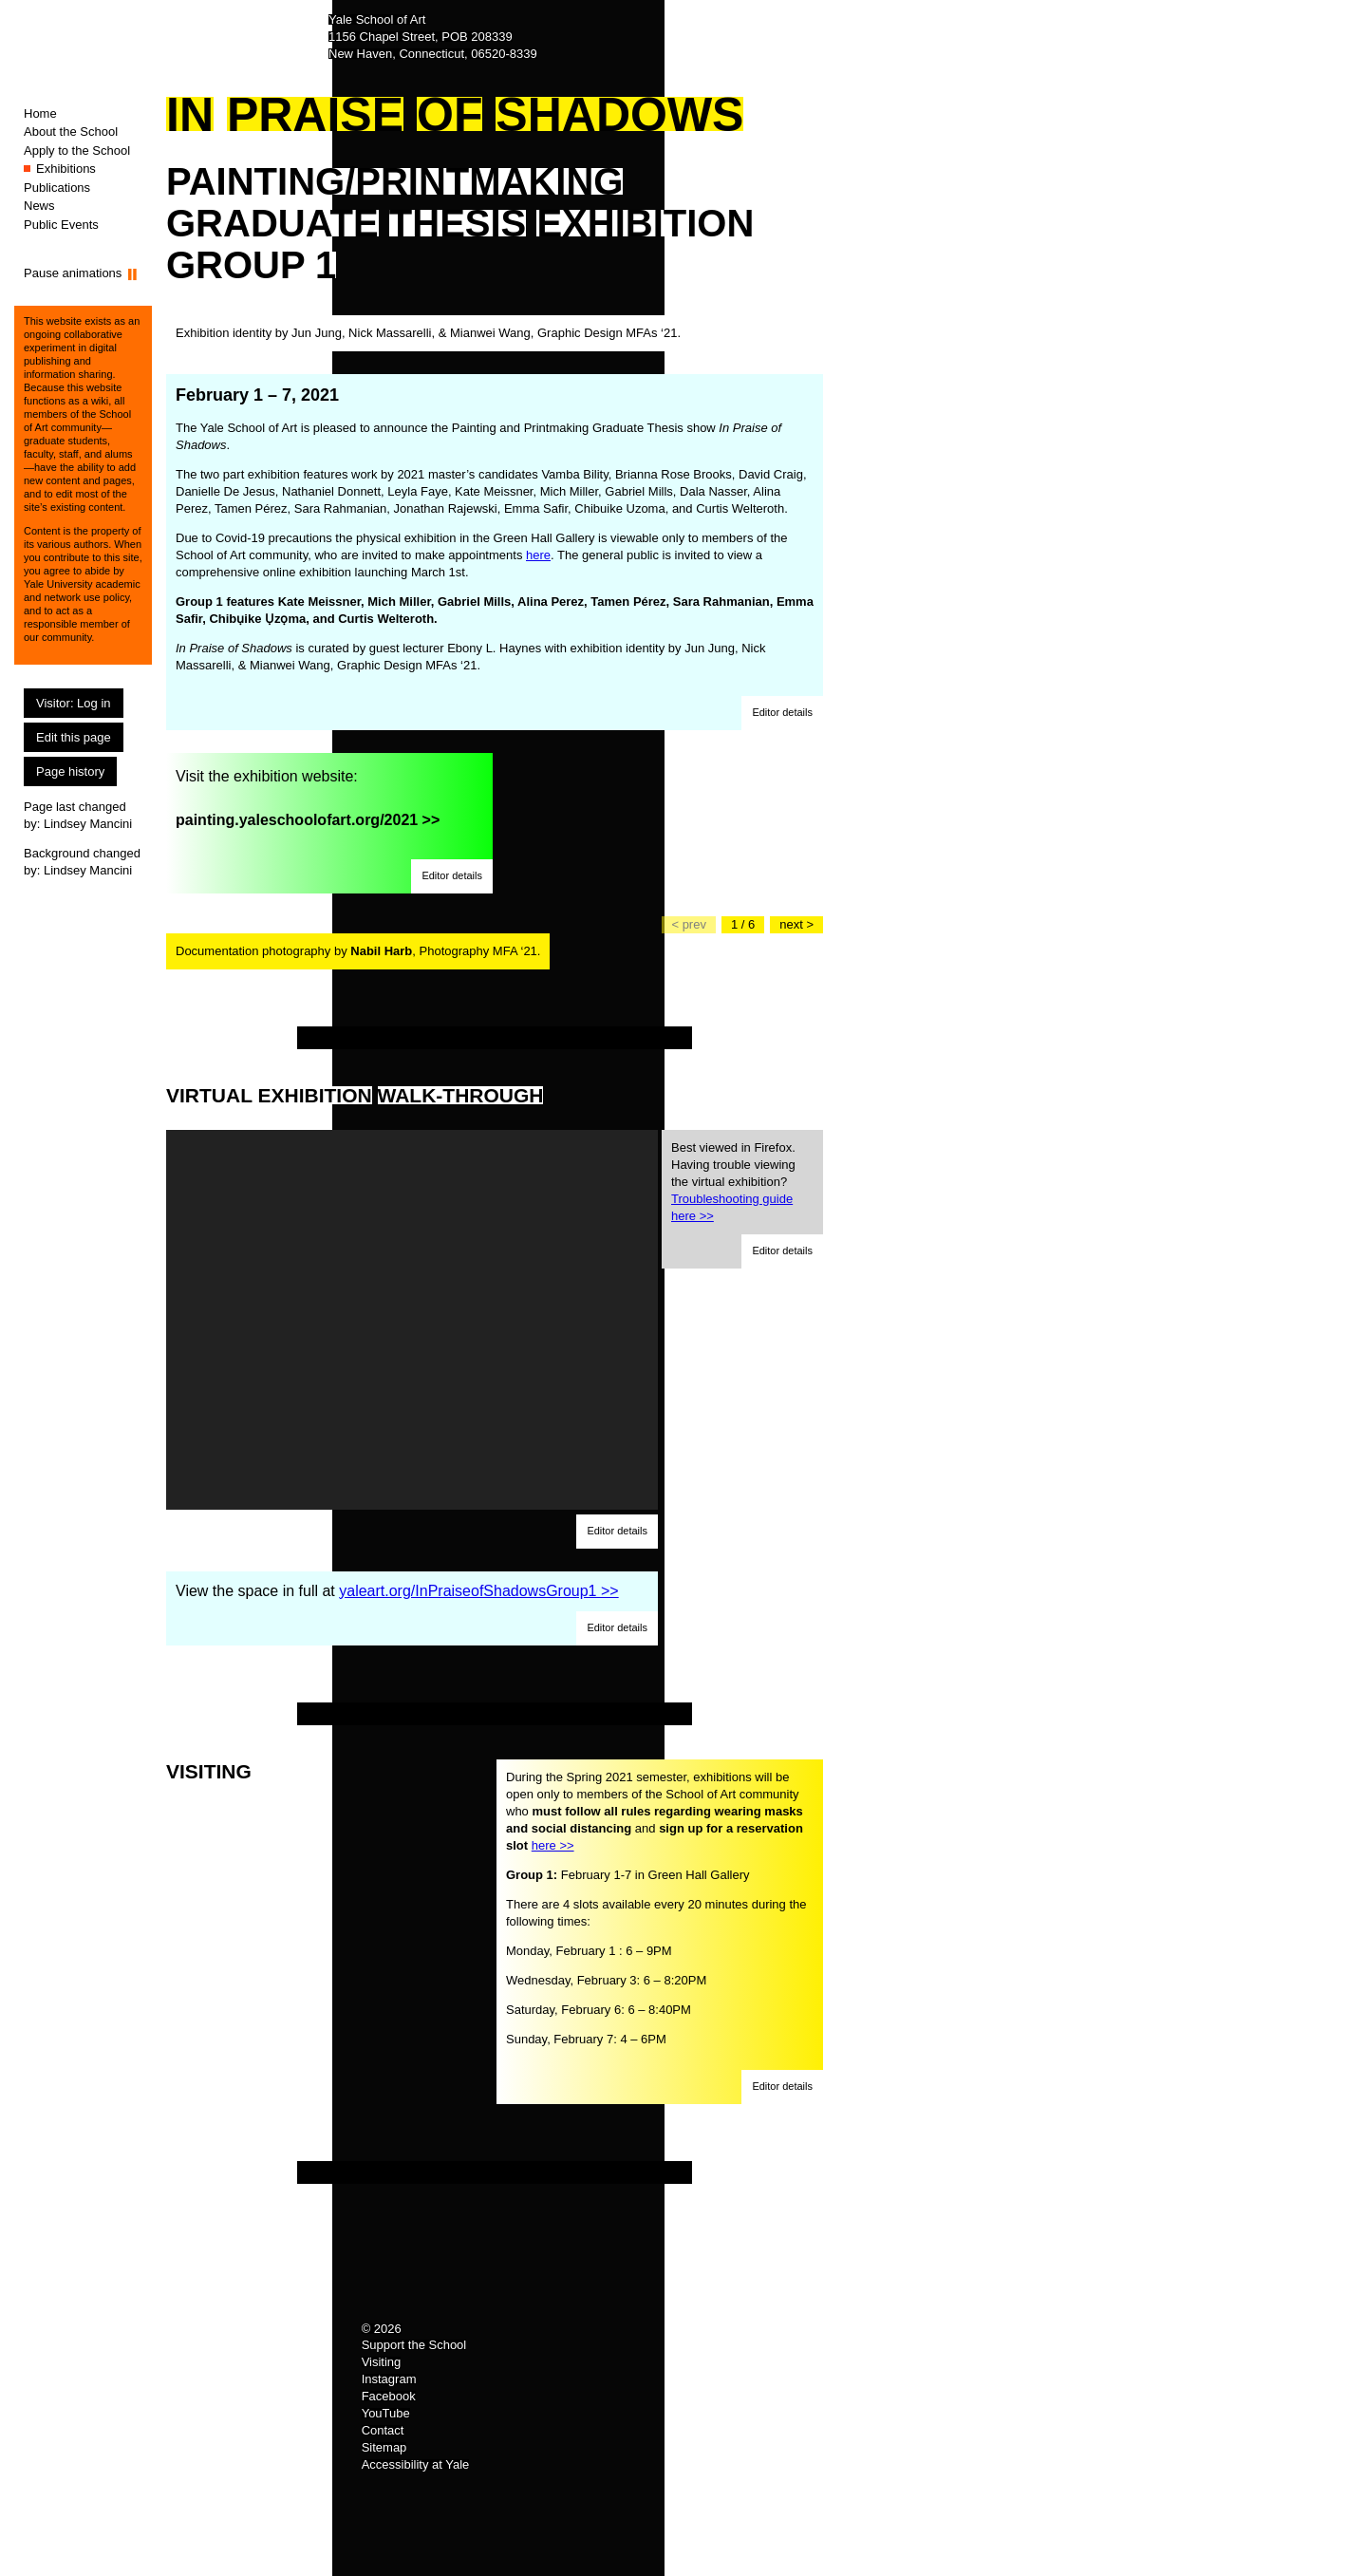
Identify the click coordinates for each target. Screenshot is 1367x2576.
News (39, 205)
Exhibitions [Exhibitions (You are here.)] (66, 168)
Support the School (414, 2345)
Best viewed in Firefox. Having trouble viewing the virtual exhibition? (733, 1181)
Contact (383, 2430)
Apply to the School (77, 150)
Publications (57, 187)
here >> (553, 1845)
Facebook (389, 2396)
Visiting (382, 2362)
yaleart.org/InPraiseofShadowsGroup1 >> (478, 1591)
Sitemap (384, 2447)
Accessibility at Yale (416, 2464)
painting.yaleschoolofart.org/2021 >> (308, 820)
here (538, 555)
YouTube (386, 2413)
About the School (71, 131)
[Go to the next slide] (796, 924)
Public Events (61, 224)
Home (40, 113)
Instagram (389, 2379)
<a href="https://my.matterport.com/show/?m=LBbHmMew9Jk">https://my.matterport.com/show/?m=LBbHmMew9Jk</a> (412, 1320)
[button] (782, 713)
